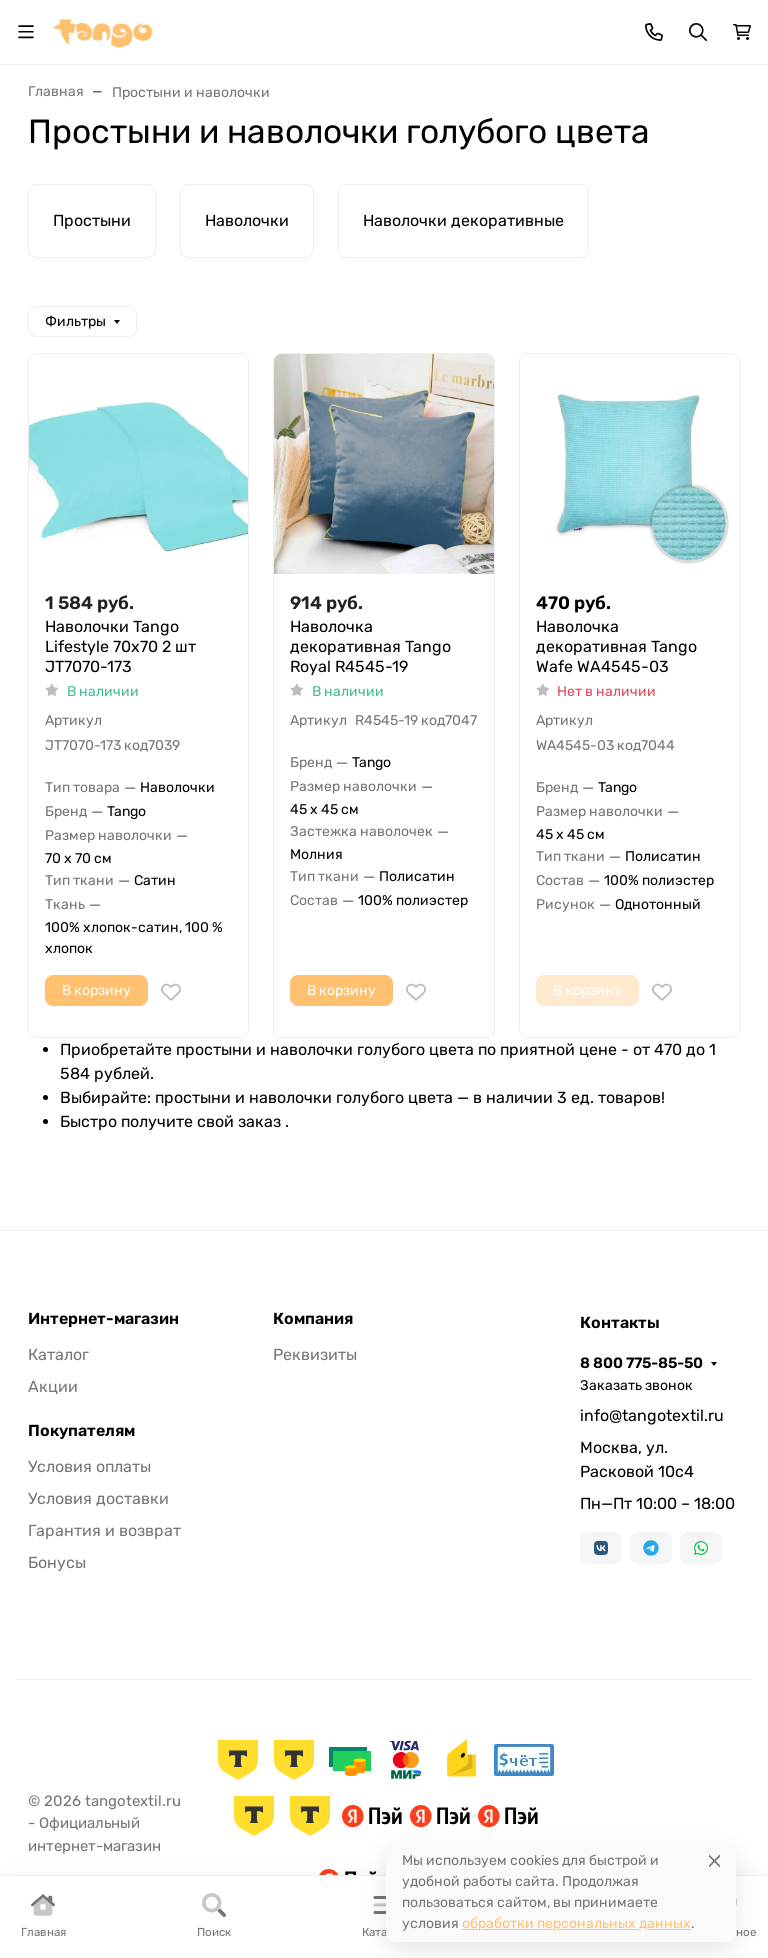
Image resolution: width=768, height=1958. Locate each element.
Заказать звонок (636, 1385)
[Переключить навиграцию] (26, 32)
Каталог (58, 1354)
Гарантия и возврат (104, 1530)
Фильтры (75, 321)
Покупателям (81, 1431)
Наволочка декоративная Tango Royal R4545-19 (370, 646)
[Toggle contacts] (654, 32)
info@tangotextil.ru (652, 1415)
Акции (53, 1386)
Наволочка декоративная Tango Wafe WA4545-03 (616, 646)
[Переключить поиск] (698, 32)
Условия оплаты (89, 1466)
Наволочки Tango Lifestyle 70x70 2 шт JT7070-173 (120, 646)
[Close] (714, 1860)
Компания (313, 1319)
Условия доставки (98, 1498)
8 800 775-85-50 (641, 1363)
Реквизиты (315, 1354)
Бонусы (57, 1562)
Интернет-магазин (103, 1319)
